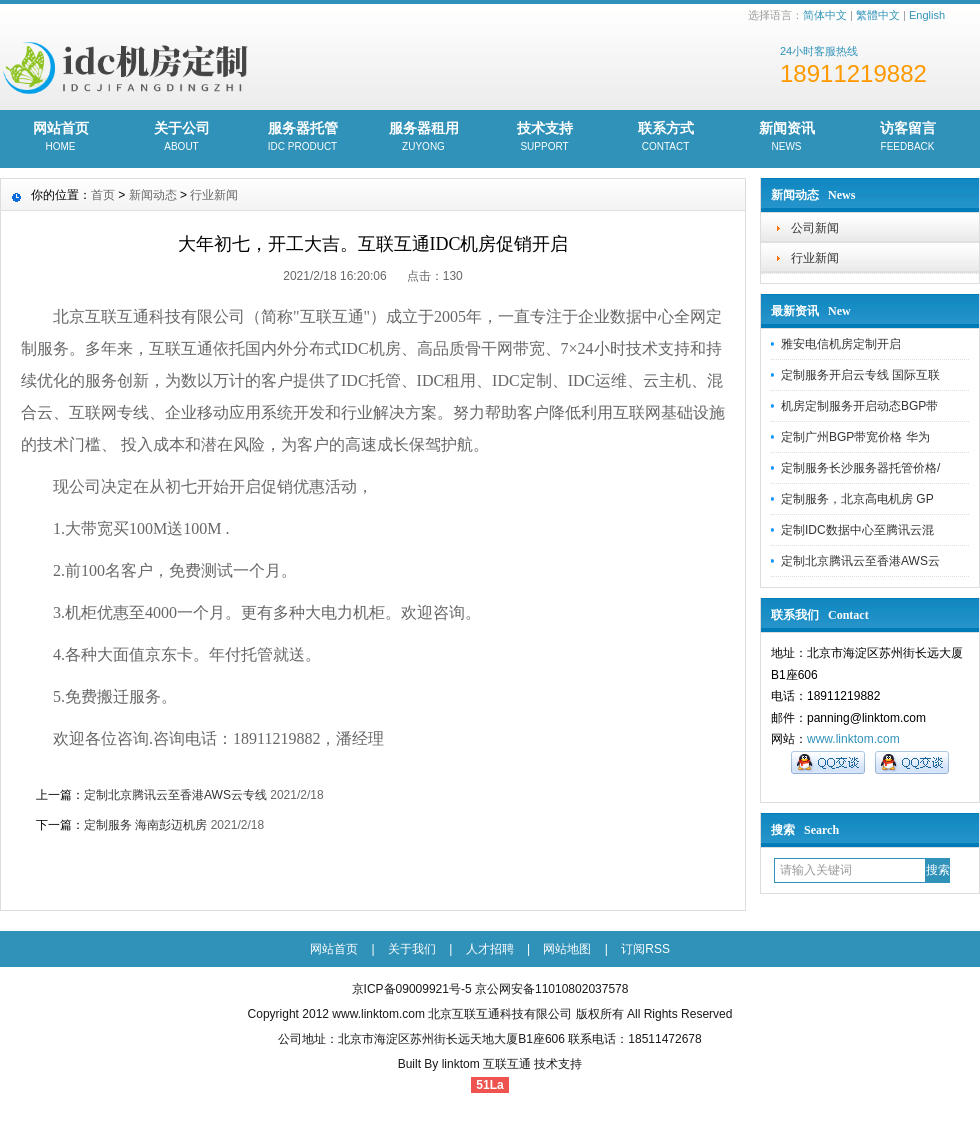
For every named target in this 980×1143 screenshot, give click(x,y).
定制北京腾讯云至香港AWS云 (860, 561)
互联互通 (507, 1064)
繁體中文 (878, 15)
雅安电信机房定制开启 (841, 344)
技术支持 (544, 138)
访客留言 (907, 138)
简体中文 (825, 15)
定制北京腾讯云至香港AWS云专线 (175, 795)
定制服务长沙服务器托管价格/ (860, 468)
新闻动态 (153, 195)
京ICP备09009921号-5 (412, 989)
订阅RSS (645, 949)
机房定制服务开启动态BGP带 (859, 406)
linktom (461, 1064)
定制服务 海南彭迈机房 (145, 825)
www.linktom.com (853, 739)
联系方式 (665, 138)
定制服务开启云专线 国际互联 (860, 375)
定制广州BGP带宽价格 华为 (855, 437)
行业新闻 (815, 258)
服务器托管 (302, 138)
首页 (103, 195)
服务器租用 (423, 138)
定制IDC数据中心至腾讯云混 (857, 530)
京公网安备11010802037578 (551, 989)
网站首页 (60, 138)
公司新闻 (815, 228)
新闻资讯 (786, 138)
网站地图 (567, 949)
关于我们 (412, 949)
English (927, 15)
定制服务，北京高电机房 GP (857, 499)
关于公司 (181, 138)
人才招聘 (490, 949)
